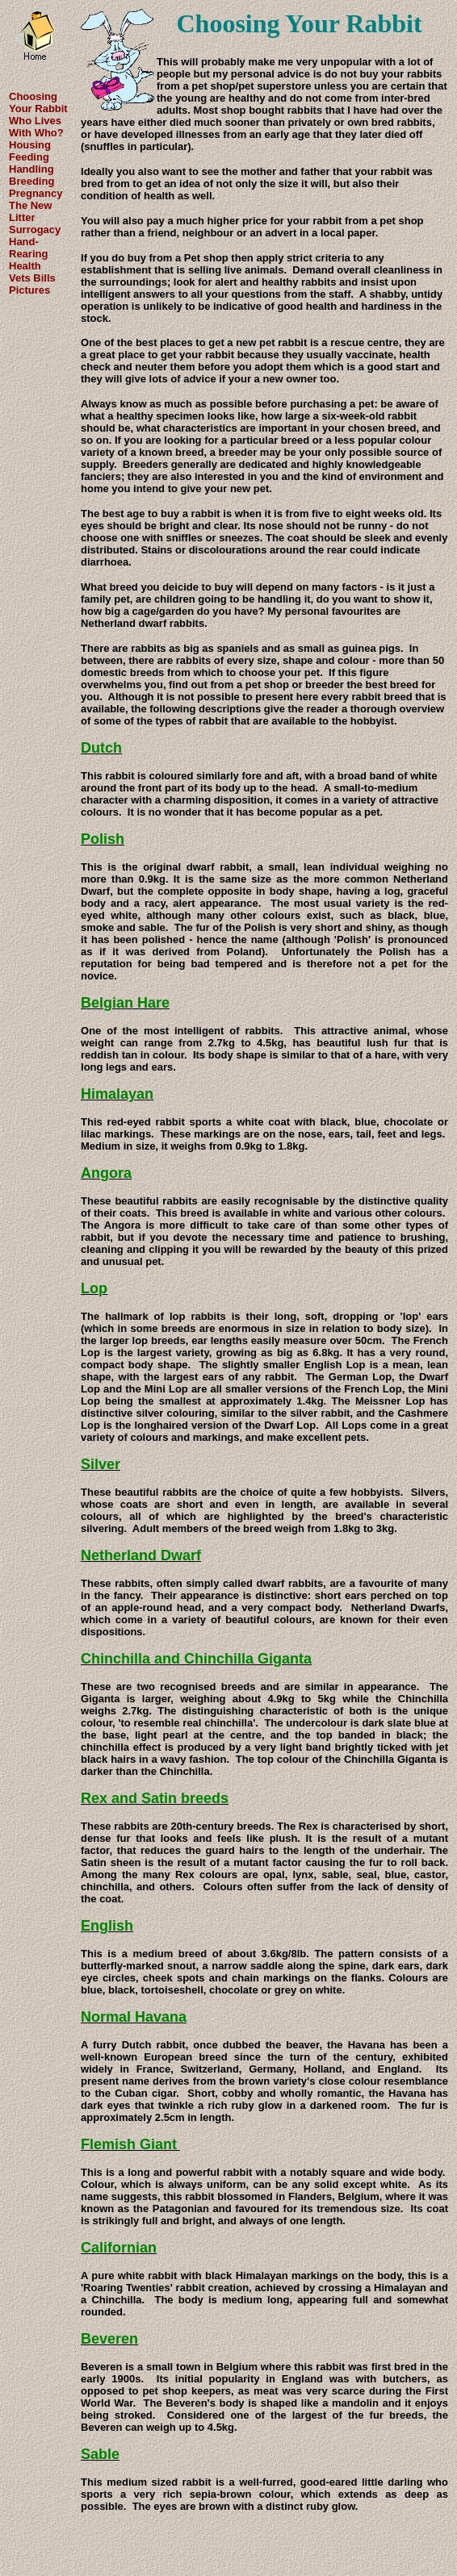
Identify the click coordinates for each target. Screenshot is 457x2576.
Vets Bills (32, 278)
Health (25, 266)
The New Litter (30, 211)
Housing (30, 145)
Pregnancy (35, 193)
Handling (31, 169)
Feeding (29, 157)
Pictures (29, 290)
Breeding (31, 181)
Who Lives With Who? (36, 127)
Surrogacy (35, 229)
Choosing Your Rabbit (38, 102)
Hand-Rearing (28, 248)
